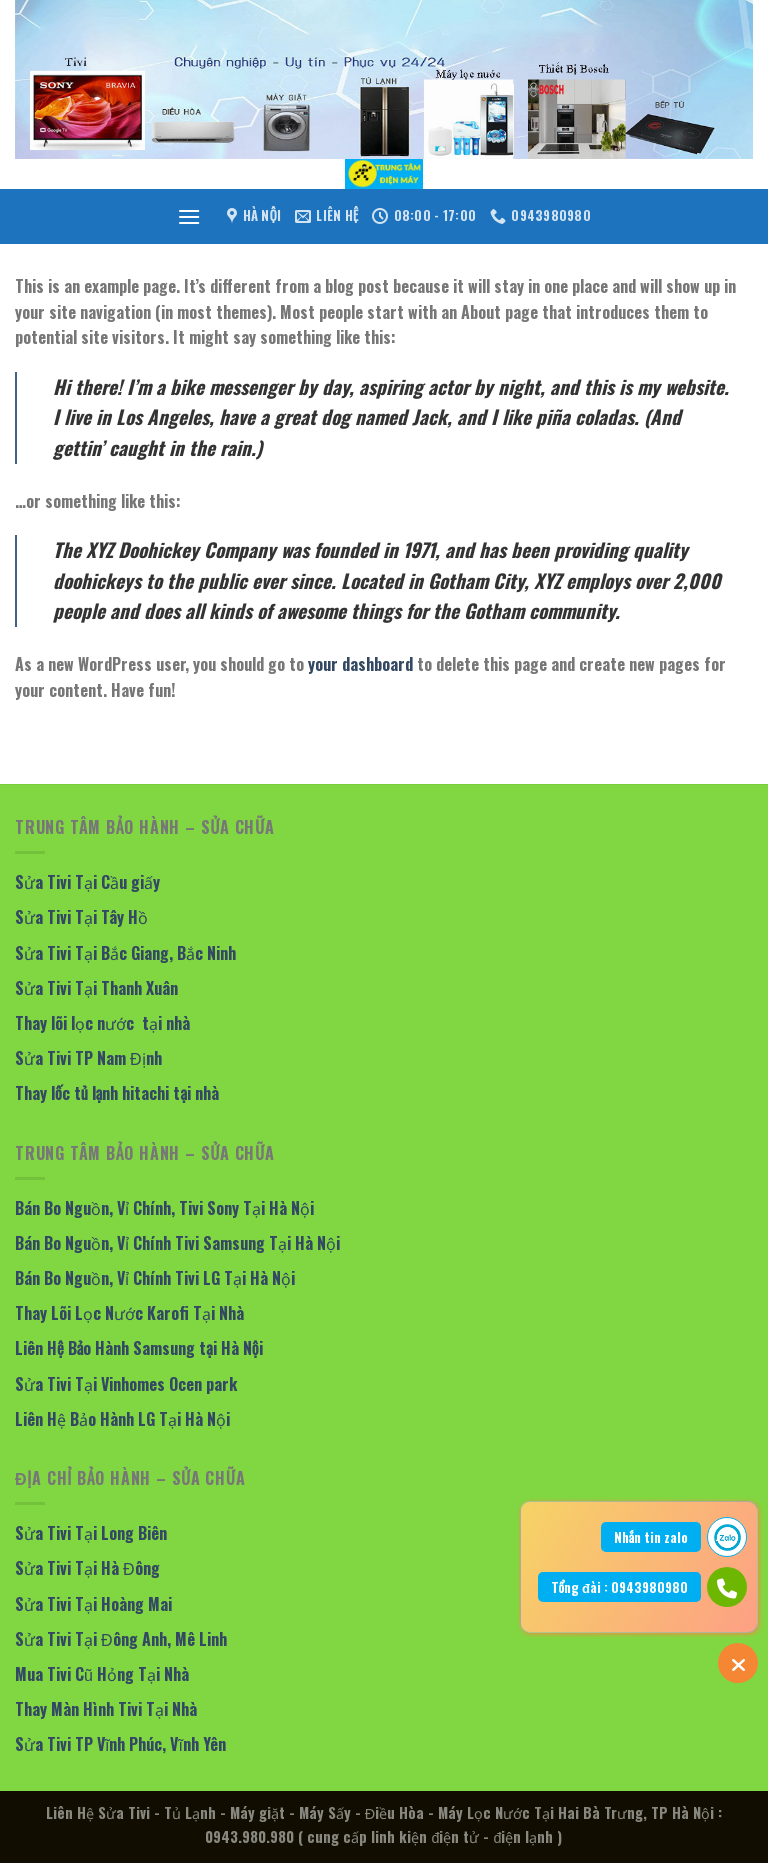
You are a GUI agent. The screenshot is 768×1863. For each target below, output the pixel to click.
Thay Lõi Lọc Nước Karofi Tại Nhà (129, 1313)
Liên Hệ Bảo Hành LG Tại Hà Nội (122, 1419)
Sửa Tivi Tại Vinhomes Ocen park (126, 1384)
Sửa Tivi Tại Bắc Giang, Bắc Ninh (125, 953)
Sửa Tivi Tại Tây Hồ (81, 917)
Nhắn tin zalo (651, 1537)
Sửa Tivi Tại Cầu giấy (87, 882)
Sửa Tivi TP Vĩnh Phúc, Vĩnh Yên (120, 1744)
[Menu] (189, 216)
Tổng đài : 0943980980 (619, 1587)
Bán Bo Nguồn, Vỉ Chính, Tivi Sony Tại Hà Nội (164, 1208)
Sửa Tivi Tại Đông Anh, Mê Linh (121, 1639)
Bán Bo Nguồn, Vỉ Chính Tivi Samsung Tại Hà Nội (177, 1243)
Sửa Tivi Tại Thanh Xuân (96, 988)
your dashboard (360, 664)
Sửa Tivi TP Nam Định (88, 1058)
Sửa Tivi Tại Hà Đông (87, 1568)
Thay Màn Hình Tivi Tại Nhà (106, 1709)
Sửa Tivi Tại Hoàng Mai (93, 1604)
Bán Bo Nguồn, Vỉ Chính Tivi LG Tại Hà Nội (155, 1278)
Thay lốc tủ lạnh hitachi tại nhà (117, 1093)
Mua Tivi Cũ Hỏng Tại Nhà (102, 1674)
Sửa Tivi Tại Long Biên (91, 1533)
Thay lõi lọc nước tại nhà (102, 1023)
